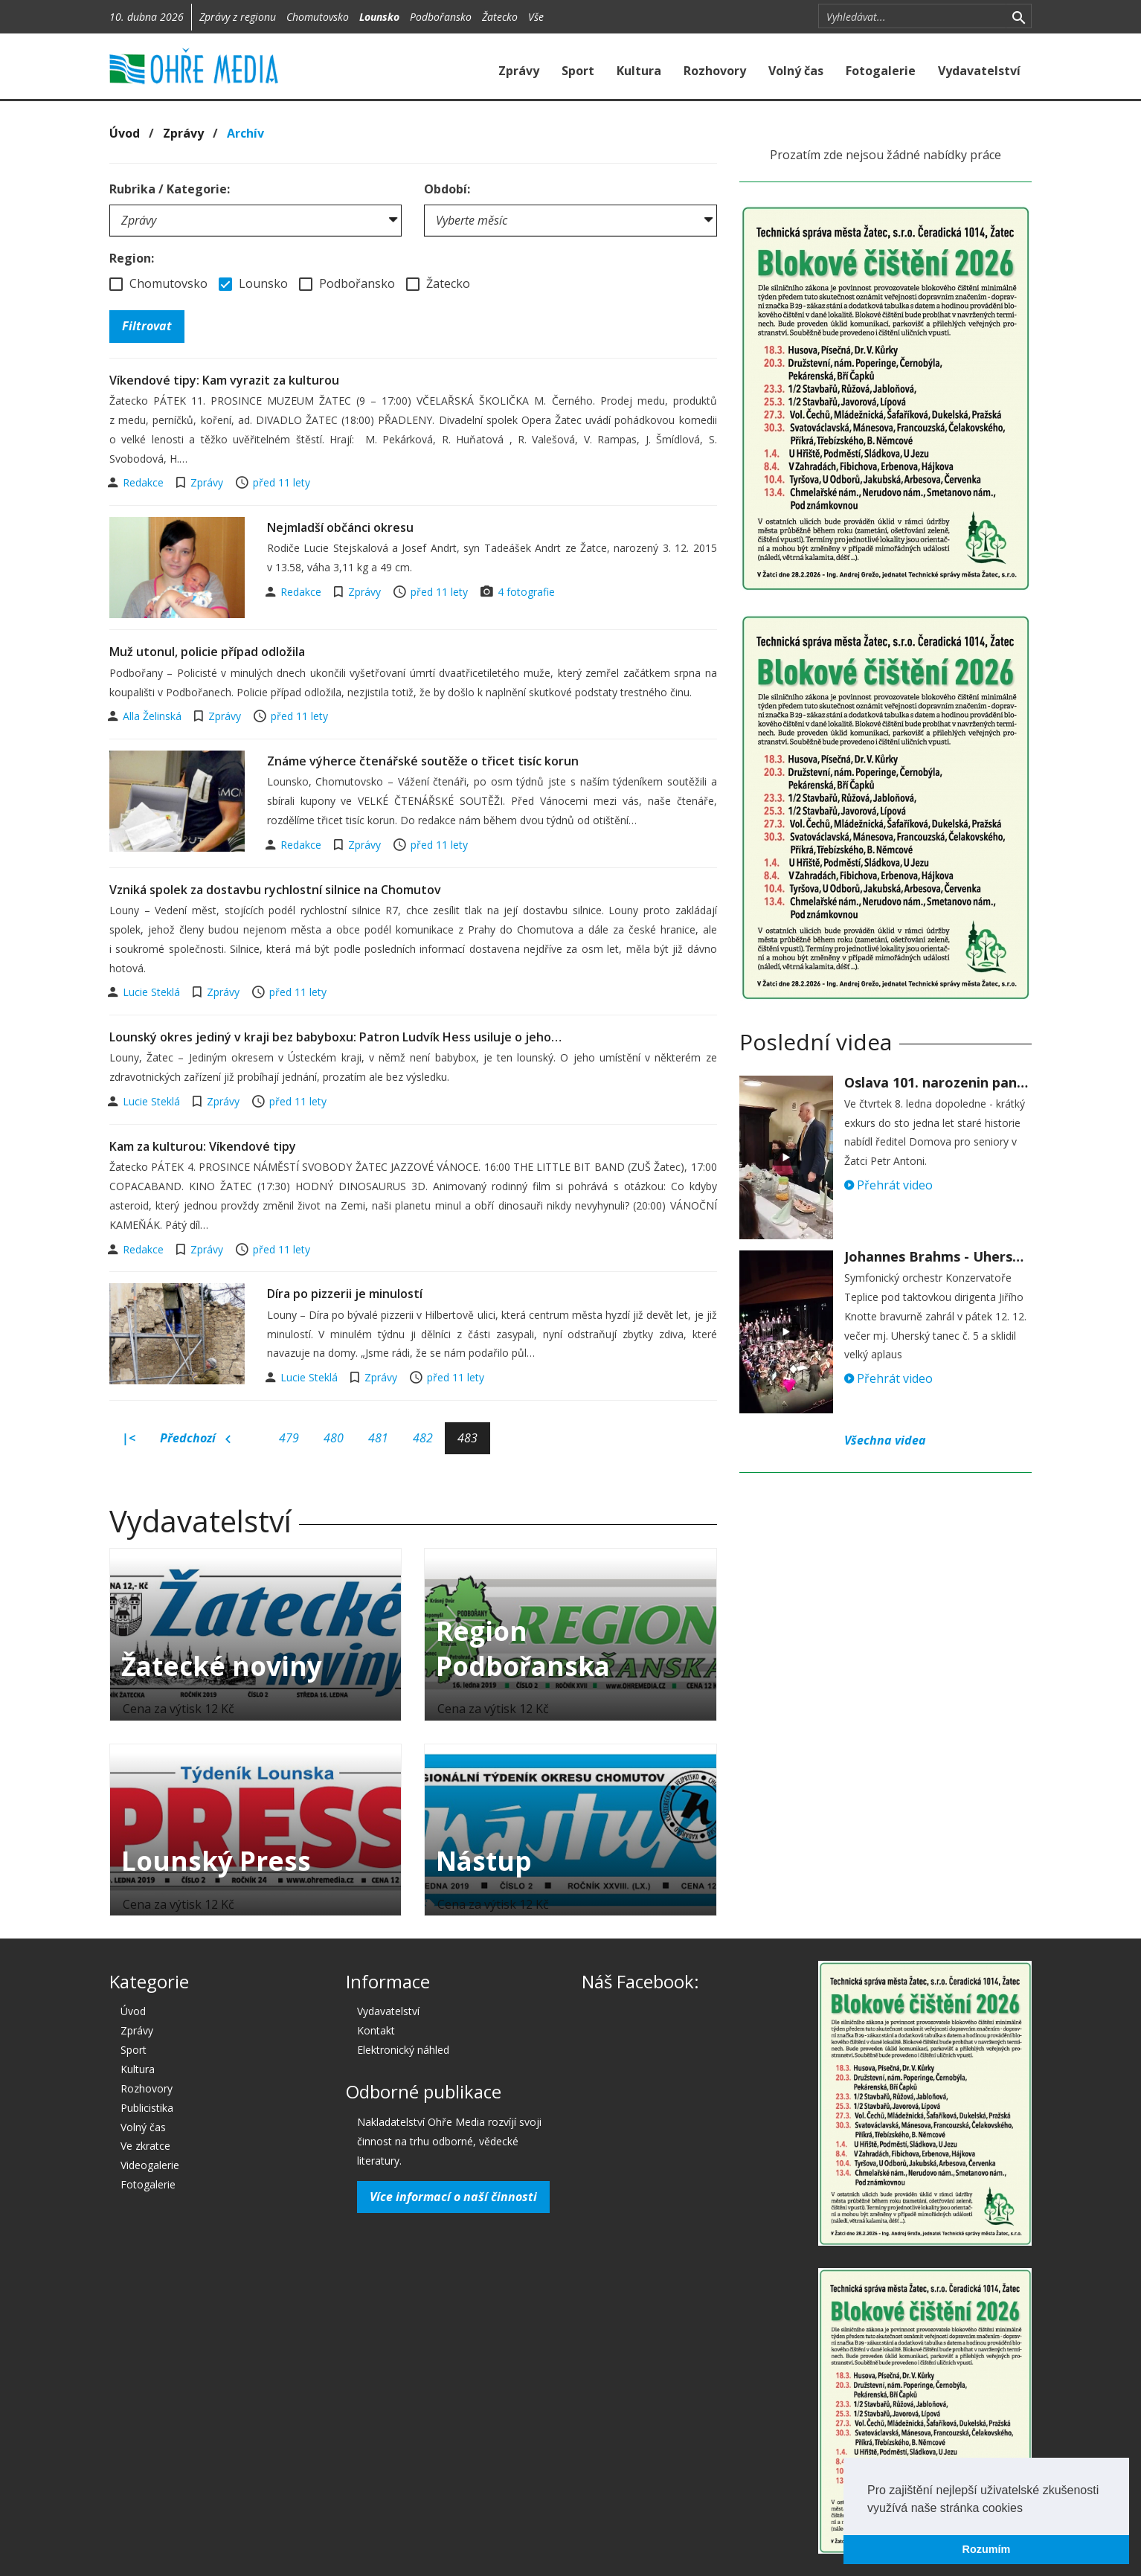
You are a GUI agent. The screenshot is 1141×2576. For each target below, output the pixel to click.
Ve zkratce (145, 2146)
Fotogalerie (881, 70)
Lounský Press (216, 1860)
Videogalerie (149, 2165)
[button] (1028, 2509)
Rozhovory (715, 70)
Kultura (639, 70)
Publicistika (146, 2108)
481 (378, 1438)
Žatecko (500, 17)
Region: (131, 258)
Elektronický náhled (403, 2050)
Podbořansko (441, 17)
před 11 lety (281, 482)
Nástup (484, 1860)
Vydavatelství (979, 70)
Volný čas (795, 70)
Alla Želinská (153, 716)
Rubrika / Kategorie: (169, 189)
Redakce (145, 482)
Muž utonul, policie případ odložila (207, 651)
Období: (447, 189)
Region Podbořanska (523, 1648)
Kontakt (376, 2030)
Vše (536, 17)
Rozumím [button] (986, 2549)
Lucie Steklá (153, 992)
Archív (245, 133)
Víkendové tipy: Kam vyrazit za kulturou (224, 380)
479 (289, 1438)
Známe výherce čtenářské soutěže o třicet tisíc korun (423, 761)
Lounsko (379, 17)
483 (467, 1438)
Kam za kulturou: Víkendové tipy (202, 1146)
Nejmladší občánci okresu (340, 527)
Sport (578, 70)
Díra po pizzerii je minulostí (344, 1293)
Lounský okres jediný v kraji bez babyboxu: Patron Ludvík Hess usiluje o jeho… (335, 1037)
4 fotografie (526, 592)
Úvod (124, 133)
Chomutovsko (317, 17)
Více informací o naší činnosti (453, 2196)
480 (334, 1438)
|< (128, 1438)
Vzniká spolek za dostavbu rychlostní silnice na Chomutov (275, 889)
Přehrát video (888, 1185)
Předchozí (195, 1439)
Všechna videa (885, 1440)
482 (423, 1438)
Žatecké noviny (221, 1665)
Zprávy (518, 70)
